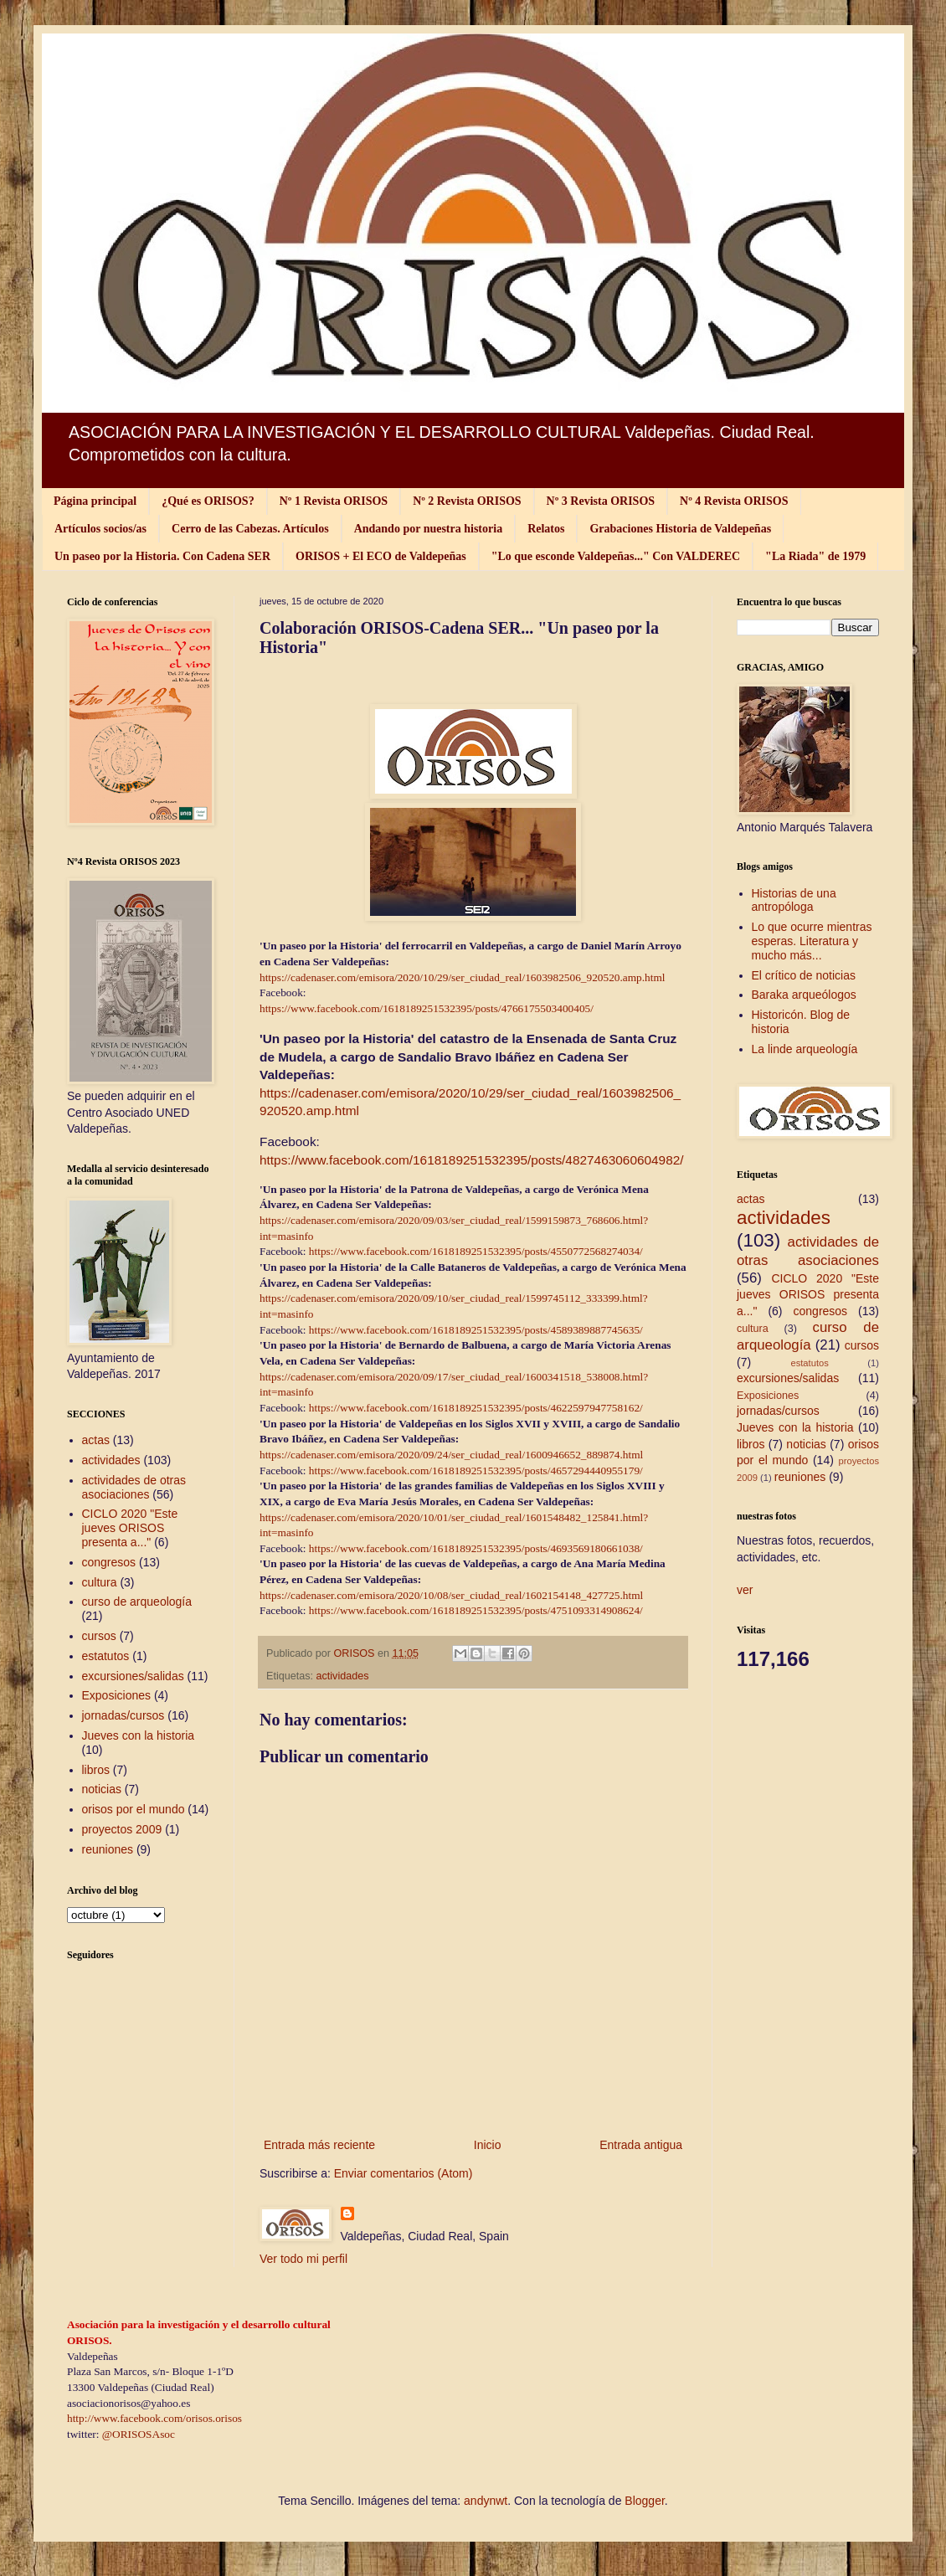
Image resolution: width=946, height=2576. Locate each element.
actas (96, 1440)
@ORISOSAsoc (138, 2434)
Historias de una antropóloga (794, 900)
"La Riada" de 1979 (815, 556)
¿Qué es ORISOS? (208, 501)
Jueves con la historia (138, 1735)
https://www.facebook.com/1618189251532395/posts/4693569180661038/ (476, 1548)
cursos (99, 1636)
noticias (101, 1789)
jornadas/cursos (123, 1715)
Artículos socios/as (100, 528)
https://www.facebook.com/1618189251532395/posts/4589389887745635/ (476, 1330)
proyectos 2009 (122, 1829)
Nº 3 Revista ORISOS (601, 501)
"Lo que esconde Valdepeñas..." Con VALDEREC (615, 556)
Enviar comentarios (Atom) (403, 2173)
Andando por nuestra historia (428, 528)
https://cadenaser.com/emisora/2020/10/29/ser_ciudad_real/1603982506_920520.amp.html (464, 977)
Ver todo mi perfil (303, 2258)
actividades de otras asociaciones (134, 1487)
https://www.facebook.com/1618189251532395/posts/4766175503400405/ (427, 1008)
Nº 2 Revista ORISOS (467, 501)
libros (96, 1769)
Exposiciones (117, 1695)
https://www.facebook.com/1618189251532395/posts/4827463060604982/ (472, 1160)
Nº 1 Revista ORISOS (334, 501)
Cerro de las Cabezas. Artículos (250, 528)
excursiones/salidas (133, 1676)
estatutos (106, 1656)
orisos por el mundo (133, 1809)
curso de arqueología (137, 1601)
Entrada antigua (640, 2145)
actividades (342, 1676)
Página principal (95, 501)
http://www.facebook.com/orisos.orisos (154, 2418)
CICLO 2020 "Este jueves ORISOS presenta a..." (130, 1528)
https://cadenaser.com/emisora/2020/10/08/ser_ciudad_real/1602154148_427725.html (451, 1595)
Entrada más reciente (319, 2145)
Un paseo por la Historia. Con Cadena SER (162, 556)
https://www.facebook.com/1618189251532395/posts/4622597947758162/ (476, 1407)
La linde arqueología (805, 1049)
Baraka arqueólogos (804, 994)
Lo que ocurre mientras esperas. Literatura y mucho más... (812, 941)
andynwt (485, 2500)
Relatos (545, 528)
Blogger (644, 2500)
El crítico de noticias (804, 975)
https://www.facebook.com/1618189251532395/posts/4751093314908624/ (476, 1610)
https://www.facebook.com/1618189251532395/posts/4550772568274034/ (476, 1251)
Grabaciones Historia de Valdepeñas (680, 528)
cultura (99, 1582)
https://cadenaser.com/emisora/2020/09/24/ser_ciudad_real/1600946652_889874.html (451, 1454)
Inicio (487, 2145)
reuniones (108, 1849)
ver (745, 1590)
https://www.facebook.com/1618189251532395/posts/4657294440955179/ (476, 1470)
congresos (109, 1562)
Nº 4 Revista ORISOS (734, 501)
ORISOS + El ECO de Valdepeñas (381, 556)
